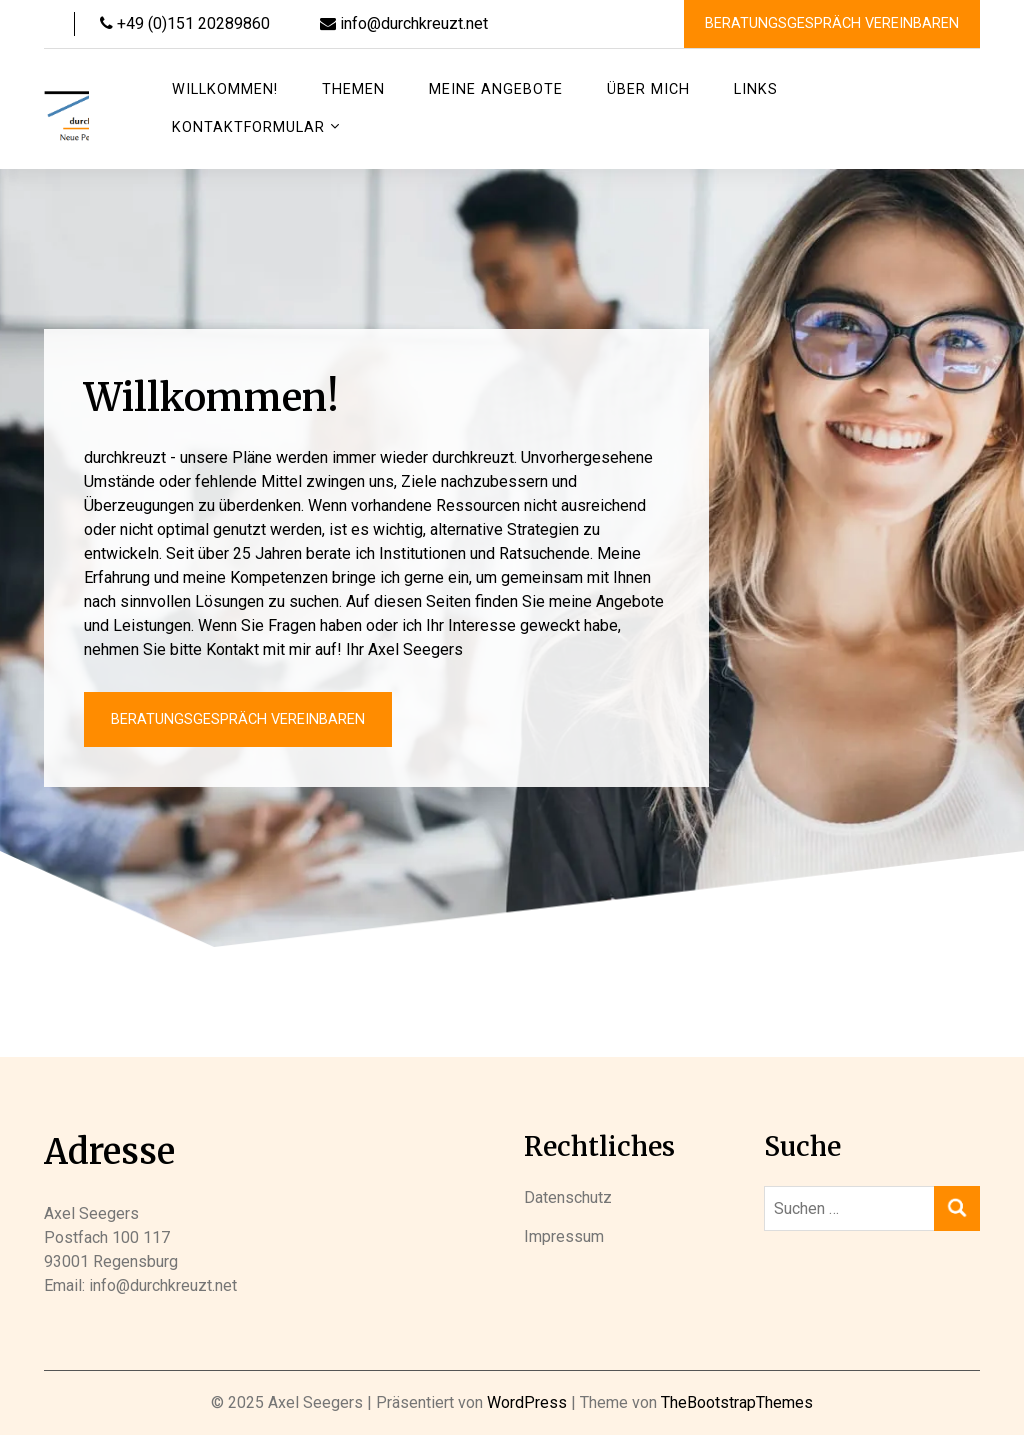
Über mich (648, 89)
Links (756, 89)
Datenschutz (568, 1197)
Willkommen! (225, 89)
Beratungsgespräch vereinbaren (832, 23)
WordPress (527, 1402)
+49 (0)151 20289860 (185, 23)
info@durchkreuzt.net (404, 23)
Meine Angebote (496, 89)
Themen (353, 89)
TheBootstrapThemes (737, 1402)
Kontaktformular (248, 127)
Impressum (564, 1236)
